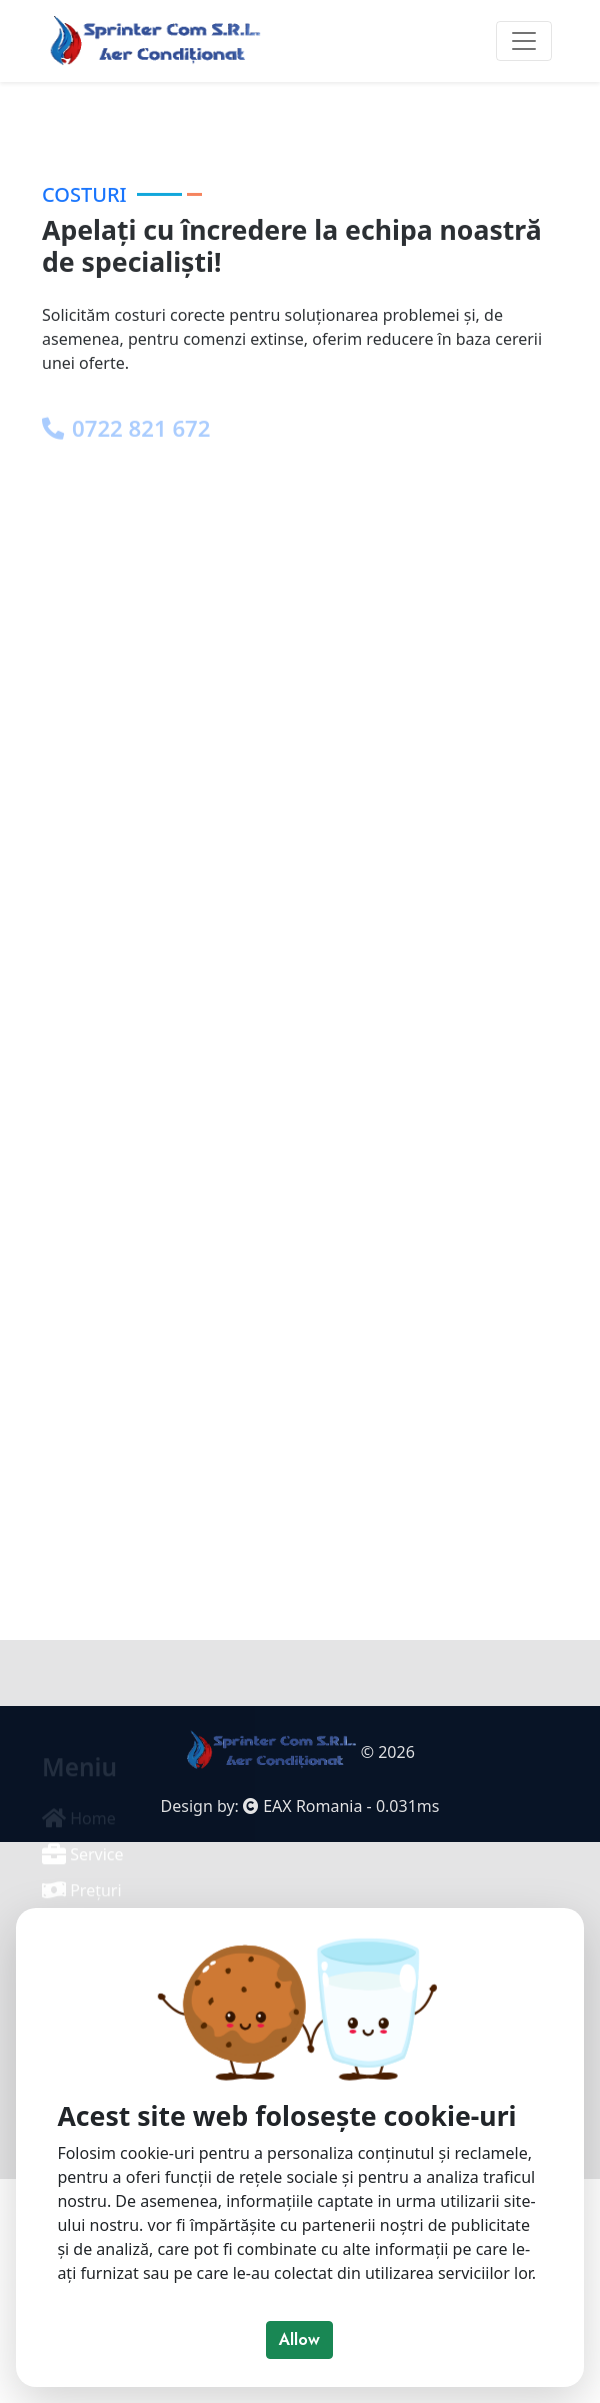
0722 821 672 (126, 529)
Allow (299, 2339)
